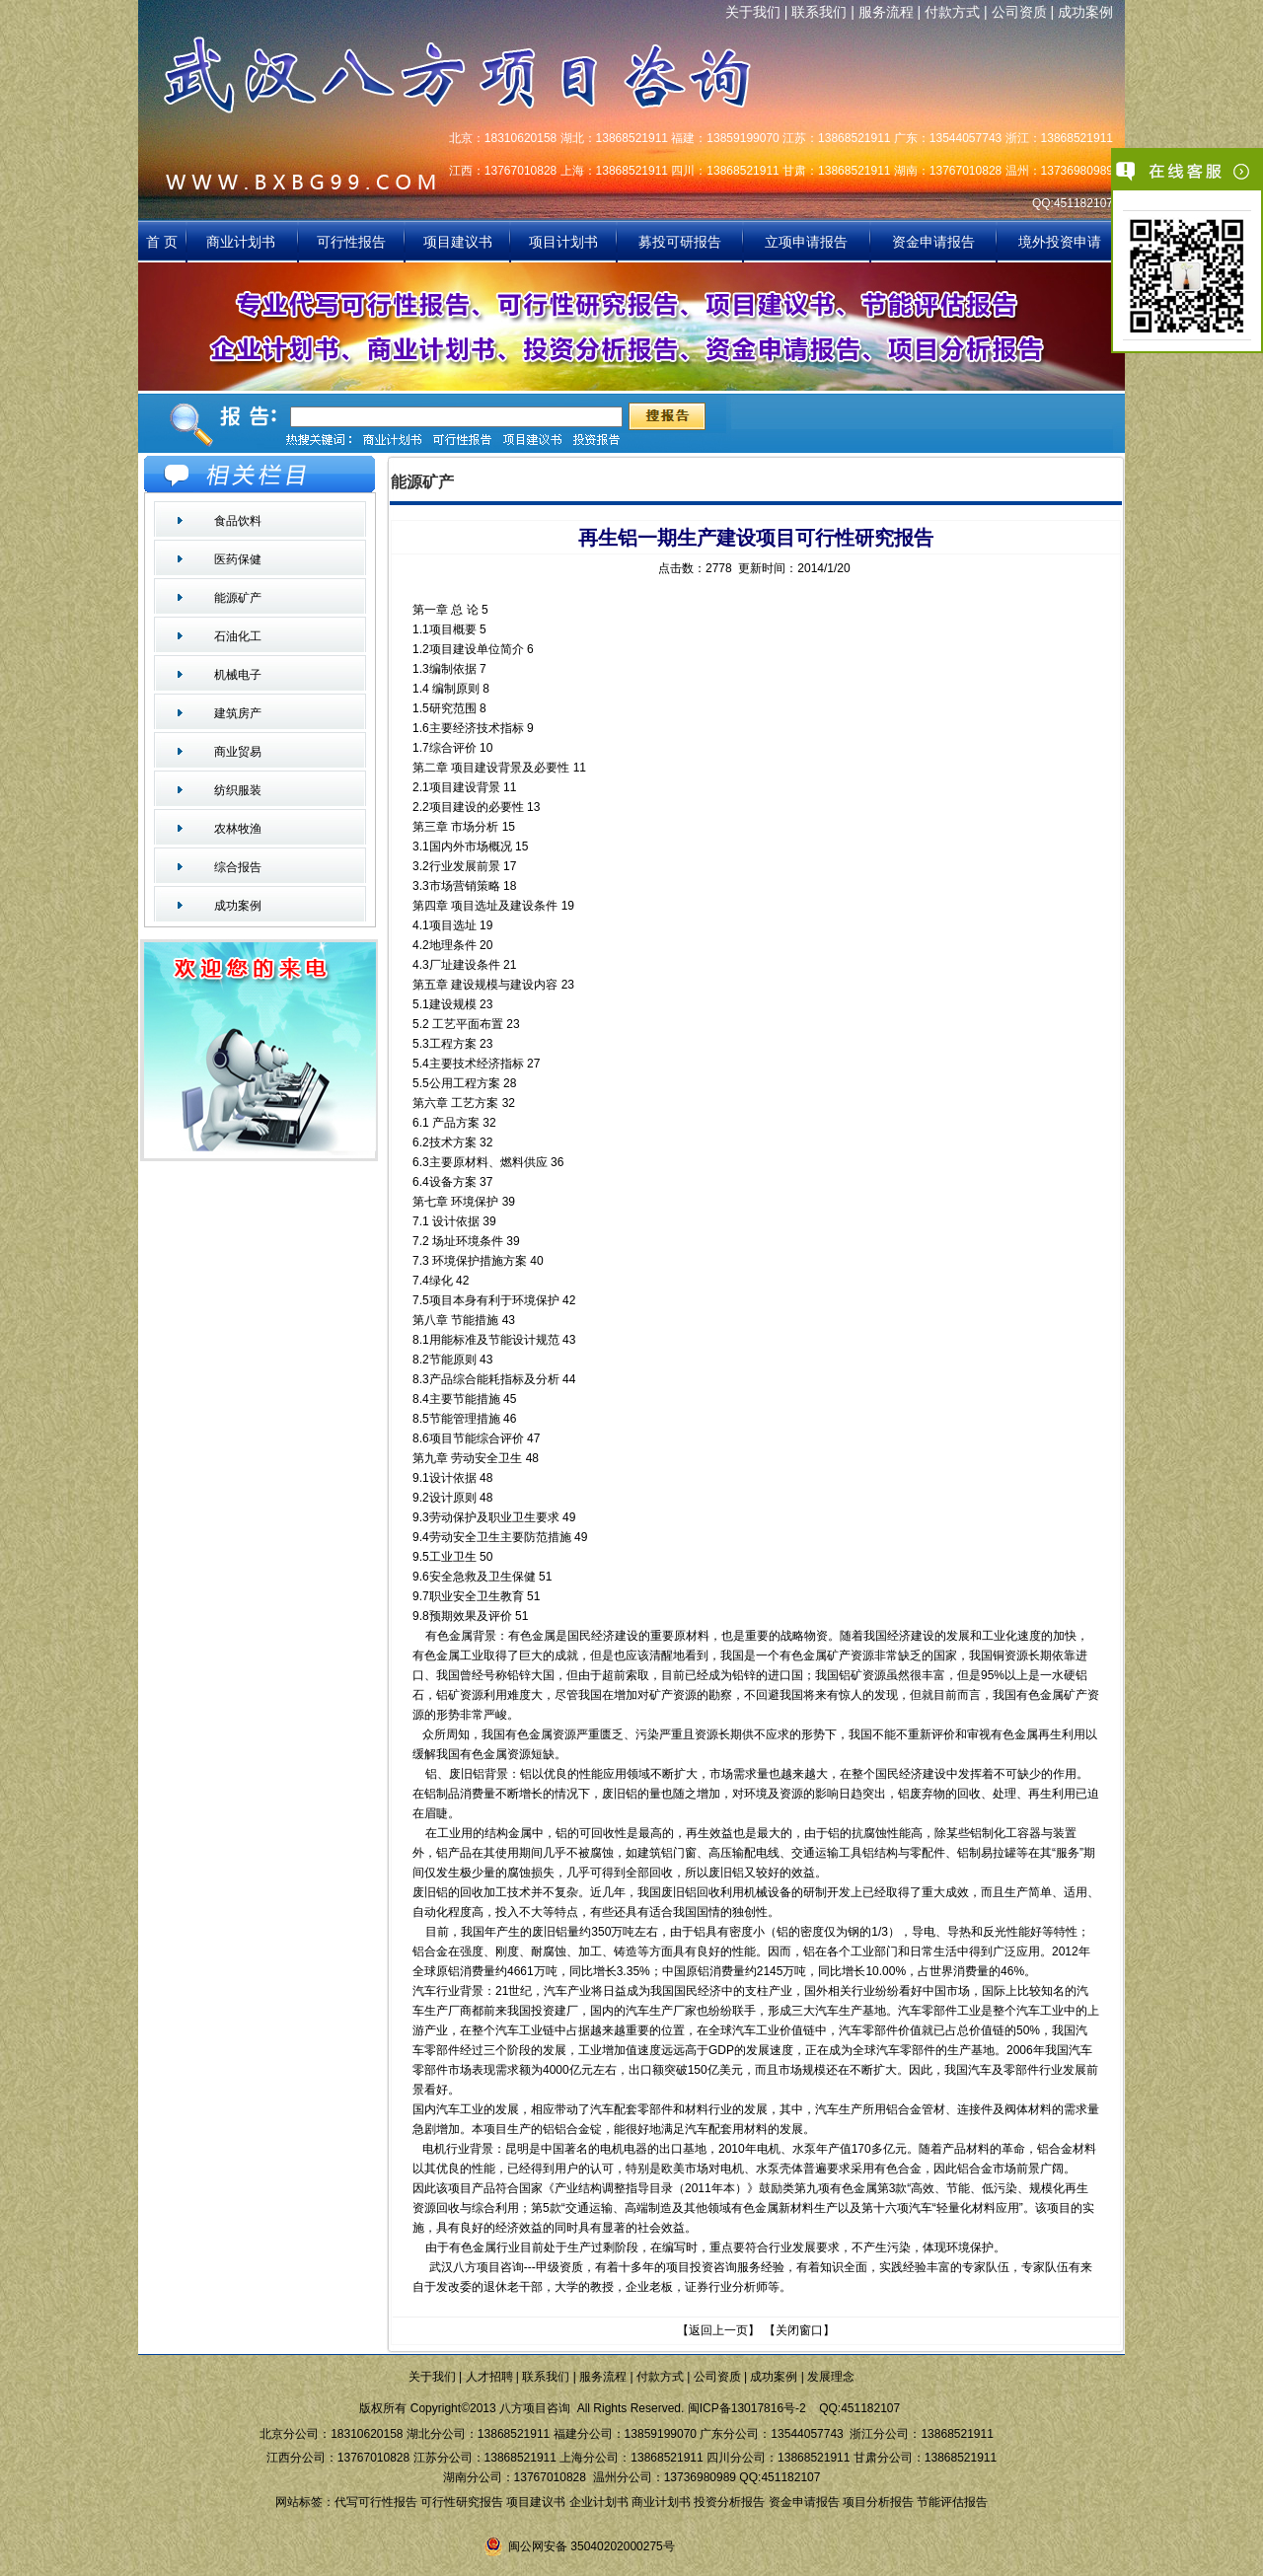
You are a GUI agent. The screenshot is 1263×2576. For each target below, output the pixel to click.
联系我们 (819, 12)
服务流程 (886, 12)
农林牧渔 (237, 829)
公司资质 (1019, 12)
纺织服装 (237, 790)
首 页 (162, 242)
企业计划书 (599, 2502)
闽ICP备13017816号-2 (747, 2408)
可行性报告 (351, 242)
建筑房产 (237, 713)
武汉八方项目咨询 (474, 2267)
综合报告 (237, 867)
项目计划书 (563, 242)
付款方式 (952, 12)
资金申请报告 (933, 242)
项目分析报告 (878, 2502)
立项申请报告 (806, 242)
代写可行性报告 (375, 2502)
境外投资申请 (1059, 242)
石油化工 (237, 636)
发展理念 (830, 2377)
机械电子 (237, 675)
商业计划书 (242, 242)
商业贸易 (237, 752)
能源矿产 (237, 598)
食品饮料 (237, 521)
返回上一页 (718, 2330)
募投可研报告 (679, 242)
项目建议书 (457, 242)
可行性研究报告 (461, 2502)
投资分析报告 (729, 2502)
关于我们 (752, 12)
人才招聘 (489, 2377)
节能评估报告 (952, 2502)
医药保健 (237, 559)
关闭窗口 (799, 2330)
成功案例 (1085, 12)
